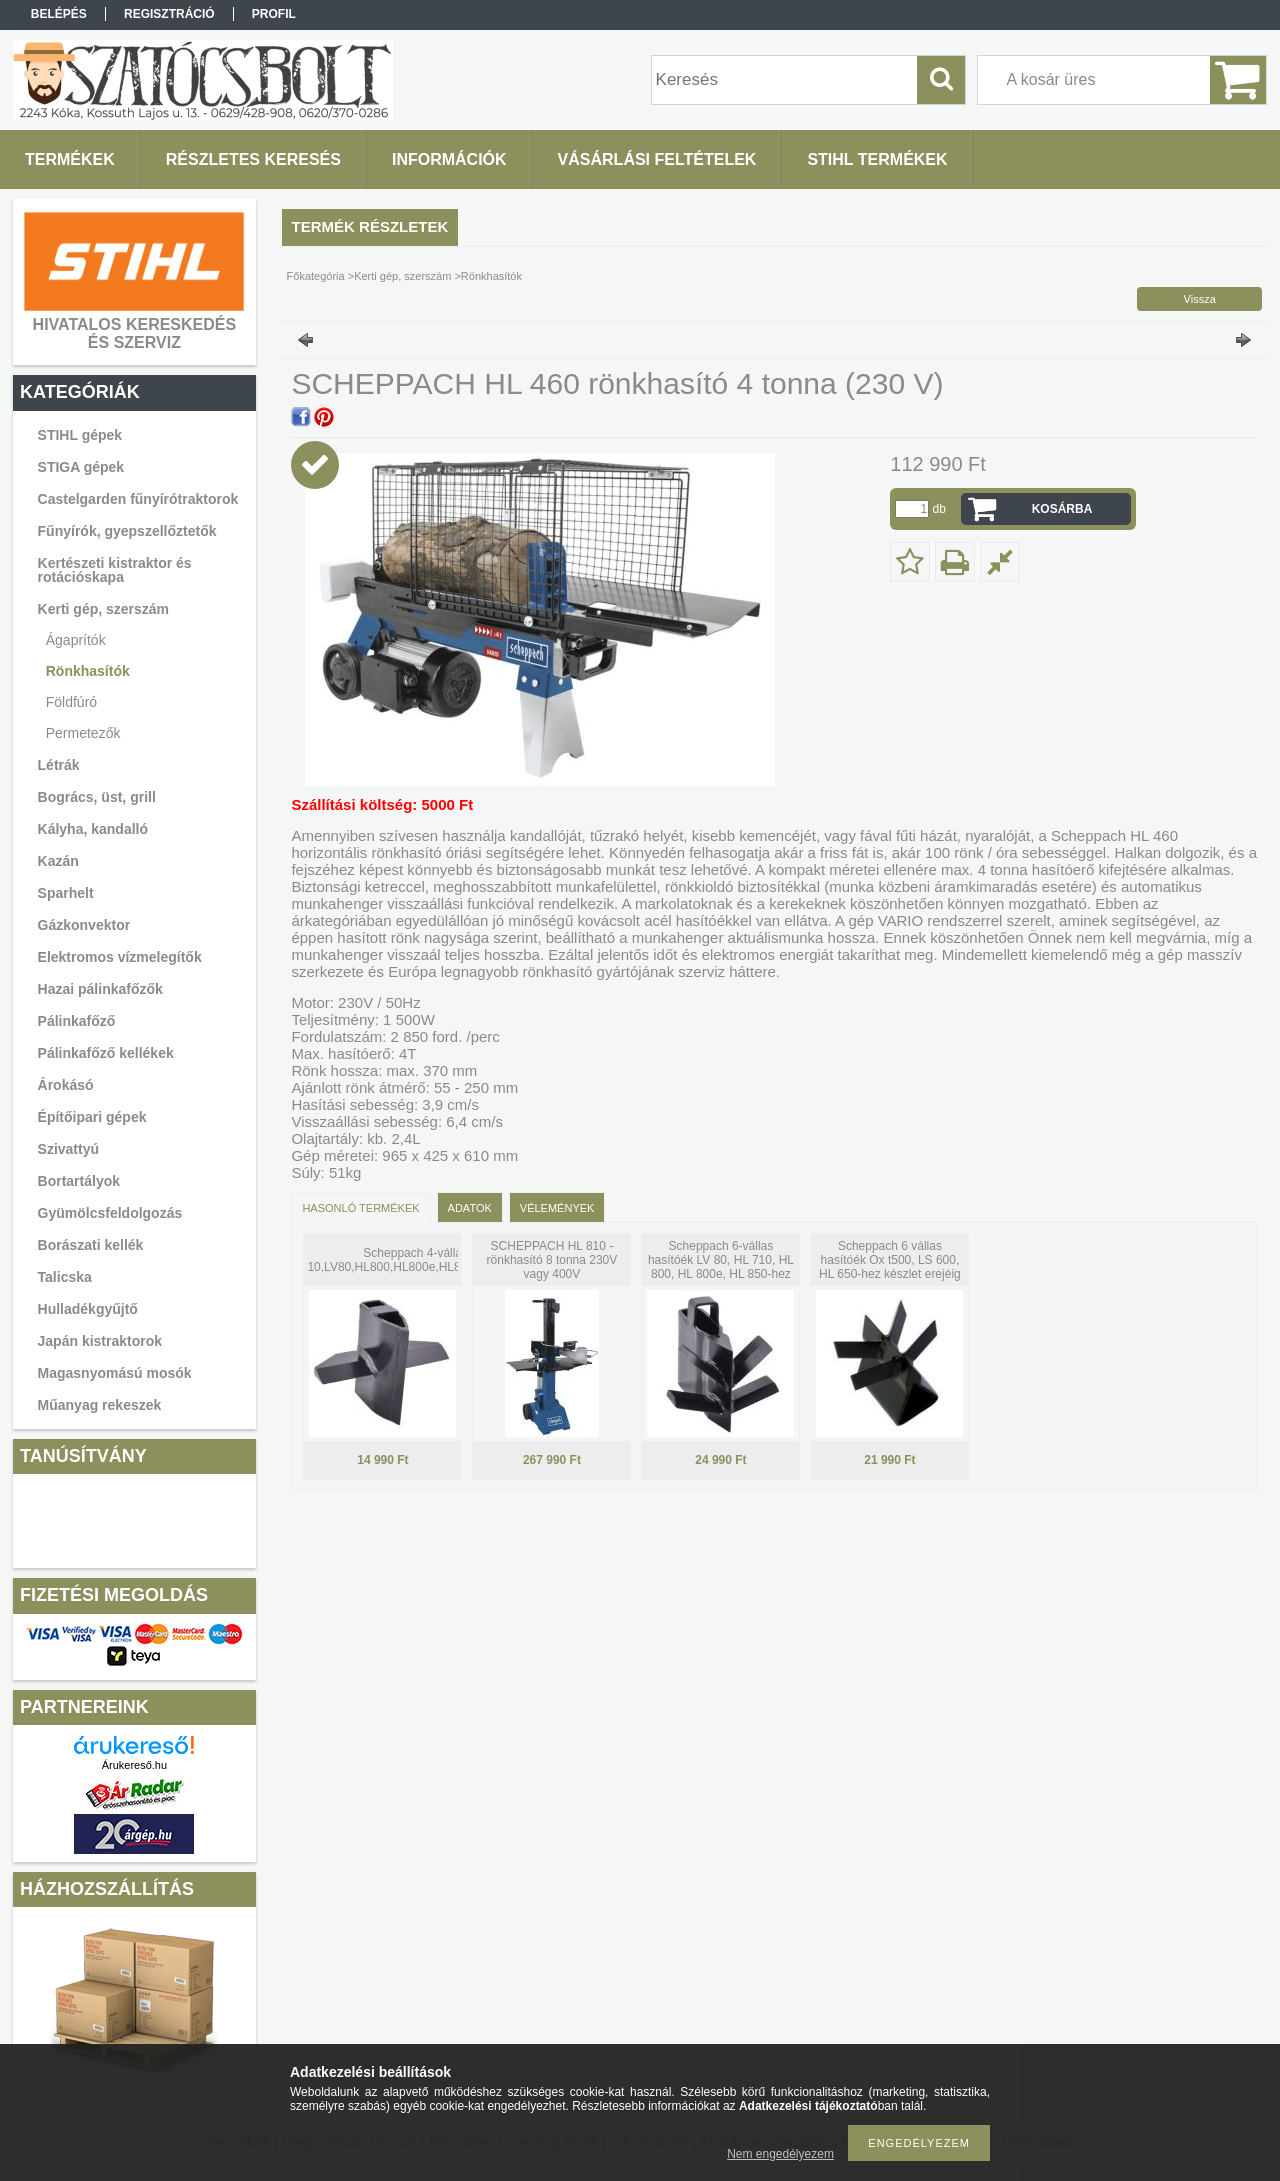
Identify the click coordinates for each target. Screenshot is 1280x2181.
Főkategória (316, 276)
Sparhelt (66, 893)
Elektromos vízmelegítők (120, 957)
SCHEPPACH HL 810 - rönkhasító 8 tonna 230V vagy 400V (552, 1260)
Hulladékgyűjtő (88, 1309)
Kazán (58, 861)
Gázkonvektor (84, 925)
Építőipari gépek (92, 1117)
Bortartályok (79, 1181)
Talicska (65, 1277)
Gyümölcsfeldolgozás (110, 1213)
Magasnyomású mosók (115, 1373)
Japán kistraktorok (100, 1341)
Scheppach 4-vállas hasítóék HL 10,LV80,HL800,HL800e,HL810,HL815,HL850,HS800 (449, 1260)
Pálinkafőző (77, 1021)
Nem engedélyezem (780, 2154)
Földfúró (71, 702)
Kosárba (1062, 509)
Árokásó (66, 1085)
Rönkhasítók (88, 671)
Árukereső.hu (134, 1765)
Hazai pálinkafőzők (100, 989)
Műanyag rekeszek (100, 1405)
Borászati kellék (91, 1245)
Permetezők (83, 733)
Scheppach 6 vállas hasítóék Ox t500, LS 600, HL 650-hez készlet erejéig (890, 1260)
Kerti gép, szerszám (402, 276)
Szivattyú (68, 1149)
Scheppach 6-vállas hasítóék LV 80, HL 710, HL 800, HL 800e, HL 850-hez (721, 1260)
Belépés (59, 14)
